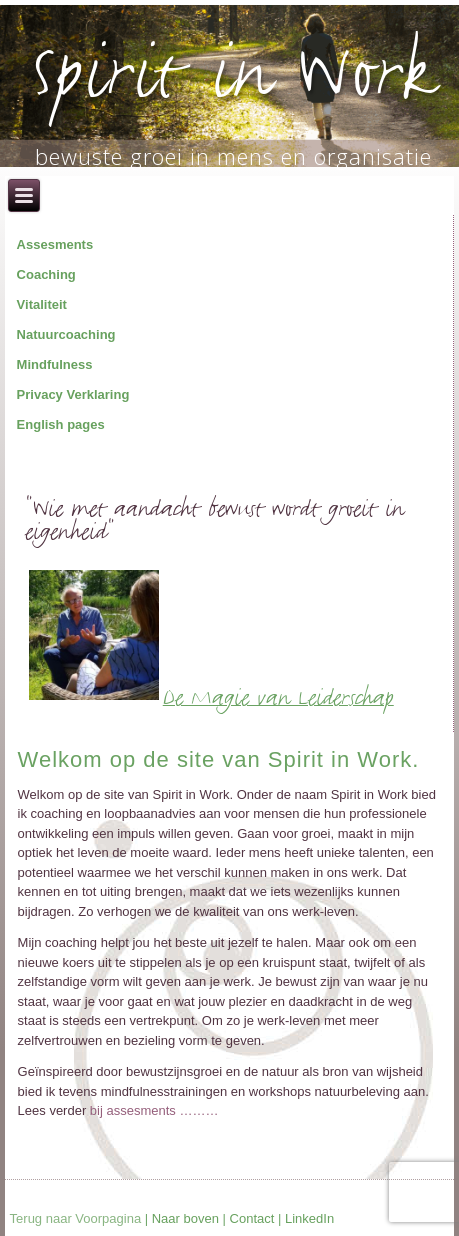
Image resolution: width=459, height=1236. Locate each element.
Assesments (55, 244)
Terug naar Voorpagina (76, 1218)
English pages (61, 424)
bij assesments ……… (152, 1110)
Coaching (46, 274)
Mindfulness (55, 364)
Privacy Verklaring (73, 394)
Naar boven (185, 1218)
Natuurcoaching (66, 334)
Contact (252, 1218)
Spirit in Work (233, 82)
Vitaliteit (42, 304)
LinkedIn (309, 1218)
